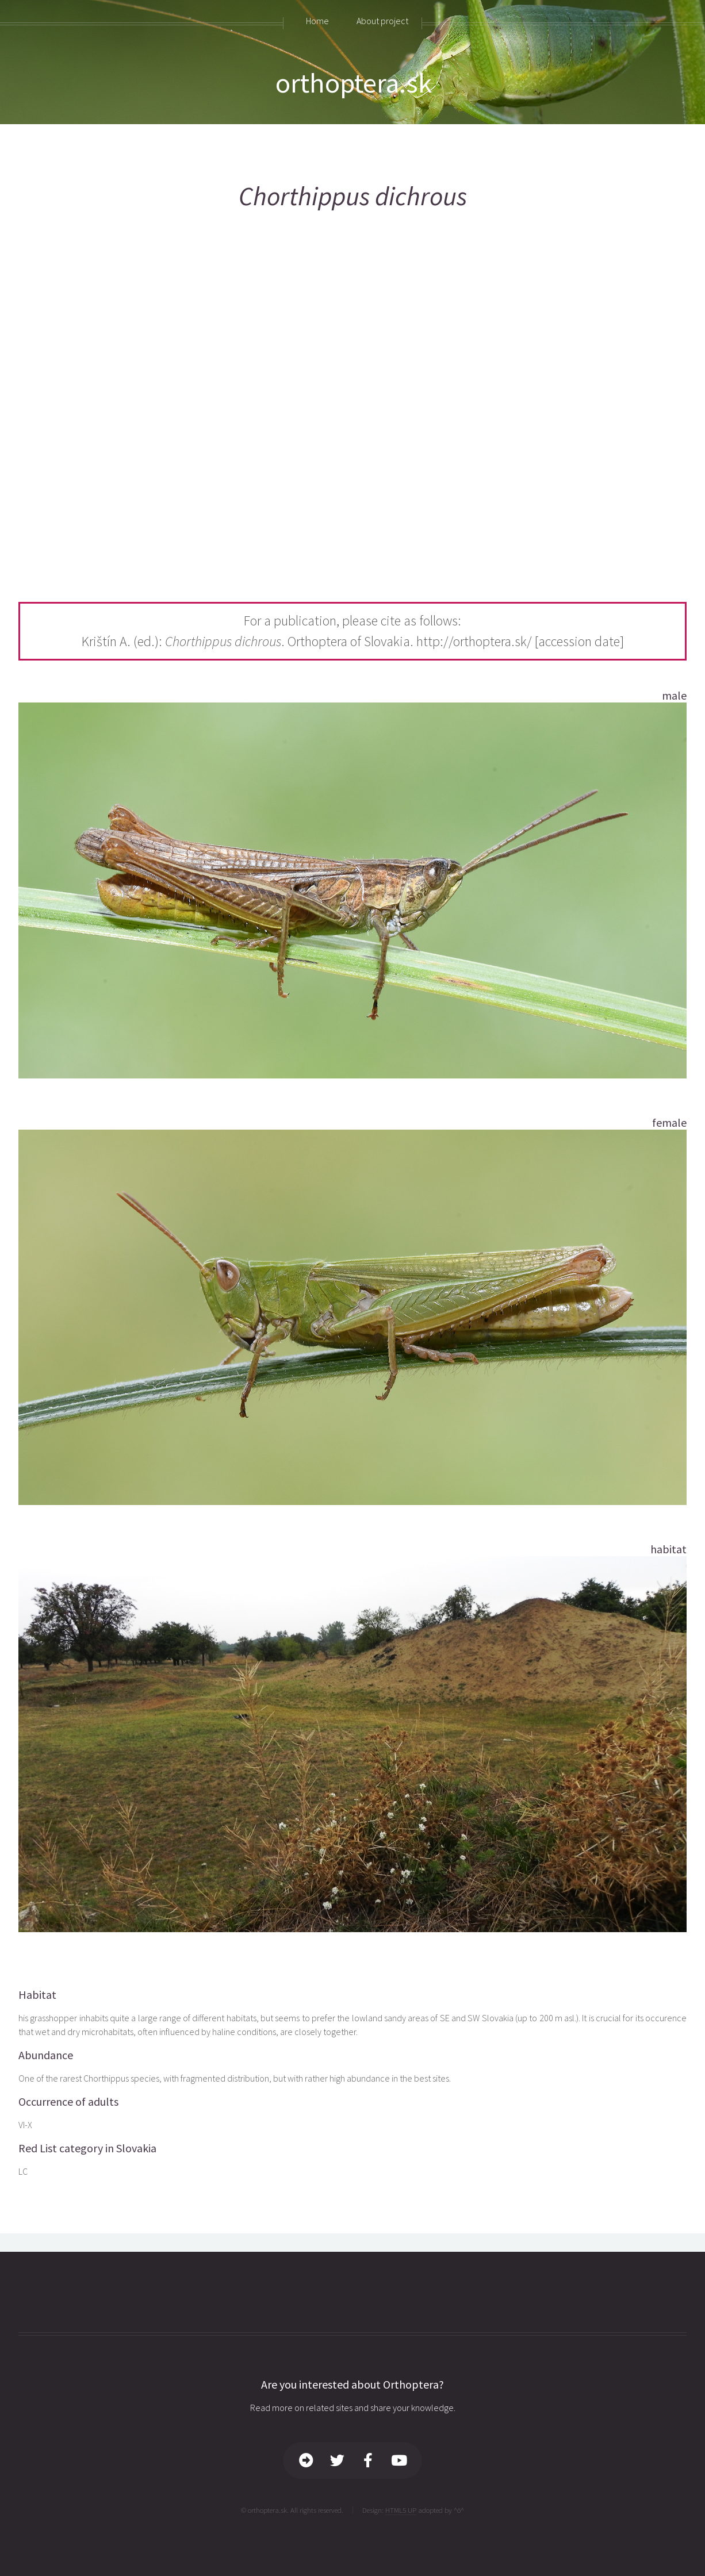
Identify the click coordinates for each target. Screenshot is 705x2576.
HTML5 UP (400, 2509)
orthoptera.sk (353, 83)
